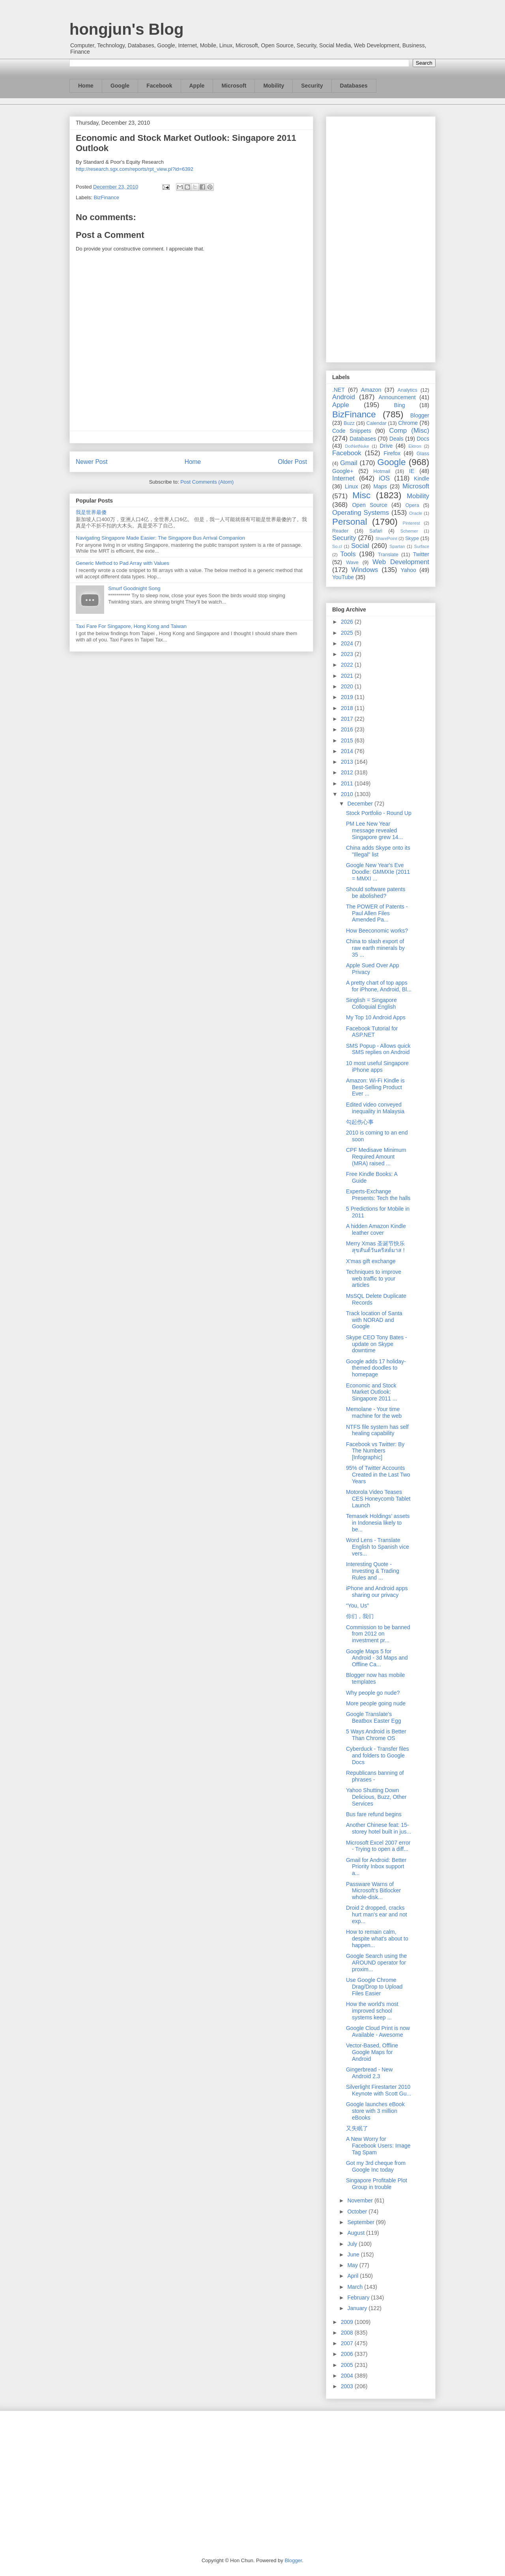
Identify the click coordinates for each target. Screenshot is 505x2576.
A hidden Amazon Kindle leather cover (376, 1229)
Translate (388, 554)
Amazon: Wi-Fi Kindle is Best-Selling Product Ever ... (375, 1087)
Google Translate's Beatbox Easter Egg (373, 1717)
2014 (348, 751)
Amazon (371, 390)
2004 (348, 2375)
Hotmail (381, 471)
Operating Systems (360, 512)
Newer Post (92, 461)
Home (86, 85)
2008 (348, 2332)
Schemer (409, 531)
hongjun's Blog (126, 29)
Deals (396, 439)
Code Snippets (351, 431)
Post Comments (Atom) (207, 482)
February (359, 2297)
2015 (348, 740)
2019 (348, 697)
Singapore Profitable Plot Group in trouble (376, 2183)
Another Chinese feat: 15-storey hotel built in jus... (378, 1828)
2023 (348, 654)
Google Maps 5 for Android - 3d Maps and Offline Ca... (377, 1658)
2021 (348, 676)
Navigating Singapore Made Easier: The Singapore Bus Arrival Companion (160, 538)
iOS (384, 478)
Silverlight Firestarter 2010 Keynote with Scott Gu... (378, 2090)
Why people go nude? (373, 1693)
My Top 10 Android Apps (376, 1017)
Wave (352, 562)
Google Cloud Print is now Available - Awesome (378, 2031)
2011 (348, 783)
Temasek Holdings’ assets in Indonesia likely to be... (378, 1523)
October (357, 2211)
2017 (348, 719)
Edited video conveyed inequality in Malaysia (375, 1107)
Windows (364, 570)
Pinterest (411, 523)
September (361, 2222)
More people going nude (376, 1703)
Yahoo (408, 570)
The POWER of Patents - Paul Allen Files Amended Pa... (377, 913)
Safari (375, 531)
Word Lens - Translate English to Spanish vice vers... (377, 1547)
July (353, 2244)
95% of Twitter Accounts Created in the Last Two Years (378, 1474)
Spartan (397, 546)
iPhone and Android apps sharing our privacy (377, 1591)
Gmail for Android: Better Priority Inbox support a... (376, 1867)
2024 (348, 643)
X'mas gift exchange (371, 1261)
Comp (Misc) (409, 430)
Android (343, 397)
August (356, 2233)
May (353, 2265)
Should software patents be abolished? (375, 892)
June (354, 2254)
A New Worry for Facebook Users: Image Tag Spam (378, 2145)
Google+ (342, 471)
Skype (412, 538)
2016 (348, 729)
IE (411, 471)
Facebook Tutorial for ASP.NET (372, 1031)
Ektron (414, 446)
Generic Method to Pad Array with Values (122, 563)
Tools (348, 554)
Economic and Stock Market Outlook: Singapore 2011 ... (371, 1392)
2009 (348, 2322)
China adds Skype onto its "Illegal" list (378, 851)
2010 (348, 794)
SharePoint (386, 538)
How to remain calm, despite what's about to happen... (377, 1938)
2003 (348, 2386)
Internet (343, 478)
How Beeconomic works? (377, 930)
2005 (348, 2365)
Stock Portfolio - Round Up (378, 813)
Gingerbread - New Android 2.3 (369, 2072)
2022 (348, 665)
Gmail (348, 463)
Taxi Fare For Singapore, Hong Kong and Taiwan (131, 626)
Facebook (159, 85)
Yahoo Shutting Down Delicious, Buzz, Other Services (376, 1797)
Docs (423, 439)
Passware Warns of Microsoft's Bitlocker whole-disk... (373, 1891)
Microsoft (233, 85)
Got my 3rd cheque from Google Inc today (376, 2166)
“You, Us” (357, 1605)
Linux (351, 486)
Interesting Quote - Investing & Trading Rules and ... (372, 1571)
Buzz (349, 423)
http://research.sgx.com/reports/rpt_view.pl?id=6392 (134, 169)
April (353, 2276)
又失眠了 (357, 2128)
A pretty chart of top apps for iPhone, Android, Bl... (378, 986)
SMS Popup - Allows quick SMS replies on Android (378, 1049)
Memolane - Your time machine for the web (374, 1412)
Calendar (377, 423)
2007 (348, 2343)
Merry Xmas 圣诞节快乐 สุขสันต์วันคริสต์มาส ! (375, 1246)
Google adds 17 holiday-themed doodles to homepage (376, 1368)
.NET (338, 390)
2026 (348, 622)
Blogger (419, 415)
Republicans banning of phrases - (375, 1776)
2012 (348, 772)
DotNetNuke (357, 446)
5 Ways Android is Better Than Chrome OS (376, 1734)
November (360, 2200)
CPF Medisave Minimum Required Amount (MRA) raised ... (376, 1156)
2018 (348, 708)
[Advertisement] (380, 238)
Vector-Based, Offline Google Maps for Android (372, 2052)
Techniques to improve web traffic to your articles (373, 1278)
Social (360, 546)
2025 (348, 633)
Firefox (391, 453)
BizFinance (106, 197)
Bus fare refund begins (374, 1814)
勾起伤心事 (360, 1122)
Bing (399, 405)
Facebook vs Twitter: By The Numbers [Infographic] (375, 1451)
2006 (348, 2354)
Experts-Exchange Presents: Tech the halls (378, 1194)
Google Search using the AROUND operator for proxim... (376, 1962)
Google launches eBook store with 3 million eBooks (375, 2111)
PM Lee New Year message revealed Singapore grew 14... (374, 830)
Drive (386, 446)
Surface (421, 546)
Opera (412, 505)
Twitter (421, 554)
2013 (348, 762)
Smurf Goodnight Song (134, 588)
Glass (423, 453)
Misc (361, 495)
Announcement (396, 397)
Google (119, 85)
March (355, 2287)
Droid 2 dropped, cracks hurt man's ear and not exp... (376, 1914)
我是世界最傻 (91, 512)
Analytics (407, 390)
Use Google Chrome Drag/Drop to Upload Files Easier (374, 1986)
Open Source (369, 505)
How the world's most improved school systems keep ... (372, 2011)
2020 (348, 686)
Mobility (273, 85)
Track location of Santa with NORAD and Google (374, 1320)
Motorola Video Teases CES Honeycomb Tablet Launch (378, 1499)
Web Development (400, 562)
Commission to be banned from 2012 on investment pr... (378, 1634)
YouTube (343, 577)
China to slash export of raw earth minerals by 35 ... (375, 948)
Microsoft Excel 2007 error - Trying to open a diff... (378, 1846)
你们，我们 (360, 1616)
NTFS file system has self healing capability (377, 1430)
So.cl (337, 546)
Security (312, 85)
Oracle (415, 513)
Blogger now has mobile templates (375, 1678)
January (357, 2308)
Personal (349, 522)
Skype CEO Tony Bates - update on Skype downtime (376, 1344)
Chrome (408, 423)
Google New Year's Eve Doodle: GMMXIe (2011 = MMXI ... (378, 872)
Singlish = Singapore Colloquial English (371, 1003)
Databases (354, 85)
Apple (197, 85)
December (360, 803)
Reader (340, 531)
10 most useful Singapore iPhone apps (377, 1066)
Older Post (292, 461)
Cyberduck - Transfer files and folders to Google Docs (377, 1755)
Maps (380, 486)
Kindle (421, 478)
